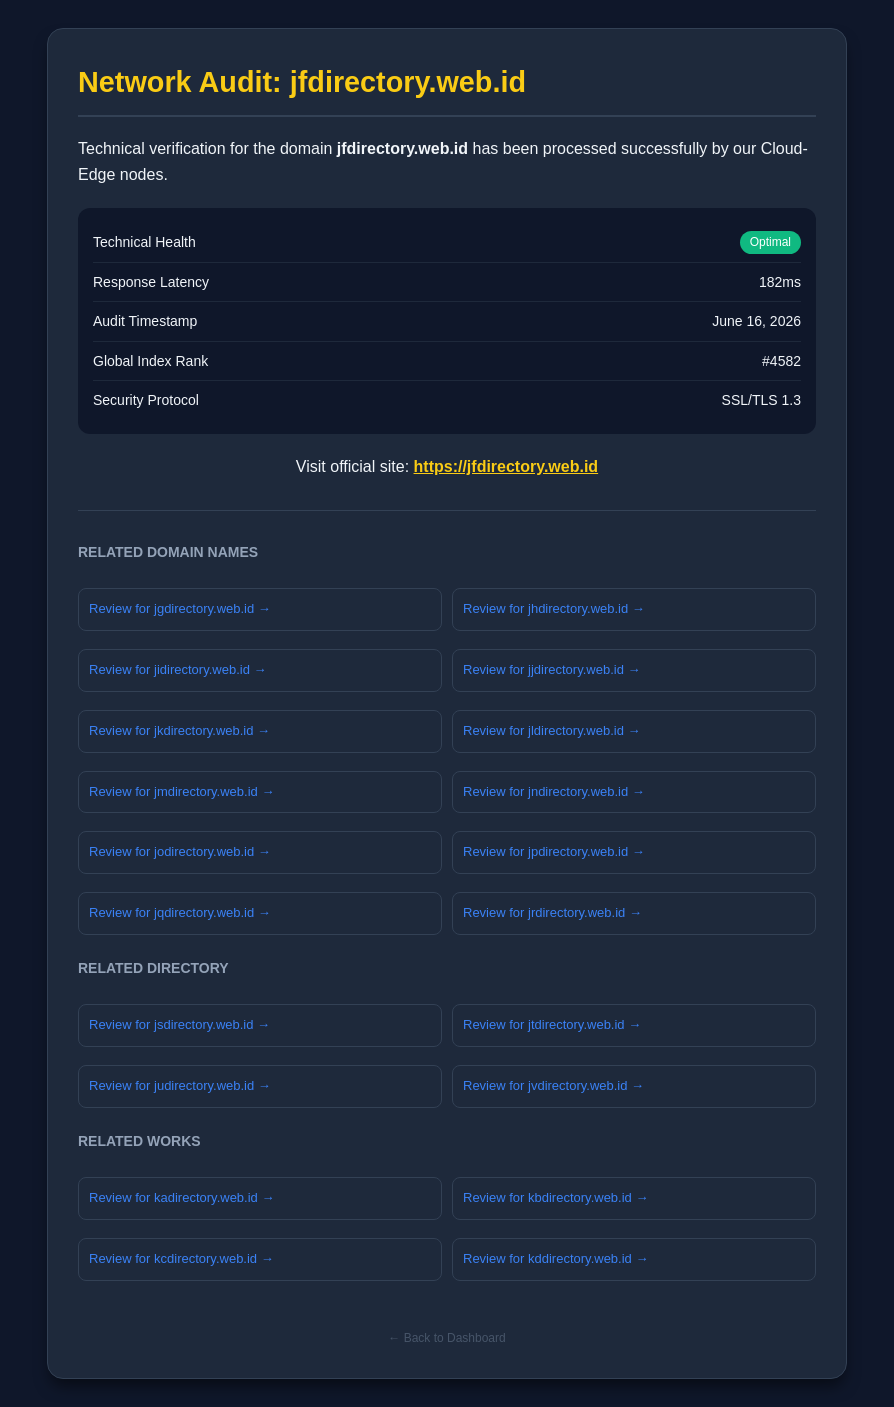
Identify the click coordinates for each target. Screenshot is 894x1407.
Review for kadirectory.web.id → (181, 1197)
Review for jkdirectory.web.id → (179, 730)
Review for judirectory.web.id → (180, 1085)
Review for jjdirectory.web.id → (551, 669)
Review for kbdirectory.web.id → (555, 1197)
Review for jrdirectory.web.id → (552, 912)
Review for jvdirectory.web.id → (553, 1085)
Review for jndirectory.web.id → (554, 791)
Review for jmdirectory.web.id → (181, 791)
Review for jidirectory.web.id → (177, 669)
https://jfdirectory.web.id (506, 466)
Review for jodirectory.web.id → (180, 851)
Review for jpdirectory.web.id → (554, 851)
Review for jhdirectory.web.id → (554, 608)
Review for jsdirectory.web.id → (179, 1024)
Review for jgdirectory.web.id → (180, 608)
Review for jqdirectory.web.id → (180, 912)
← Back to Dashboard (446, 1338)
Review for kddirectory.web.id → (555, 1258)
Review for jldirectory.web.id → (551, 730)
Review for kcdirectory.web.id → (181, 1258)
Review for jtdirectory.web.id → (552, 1024)
